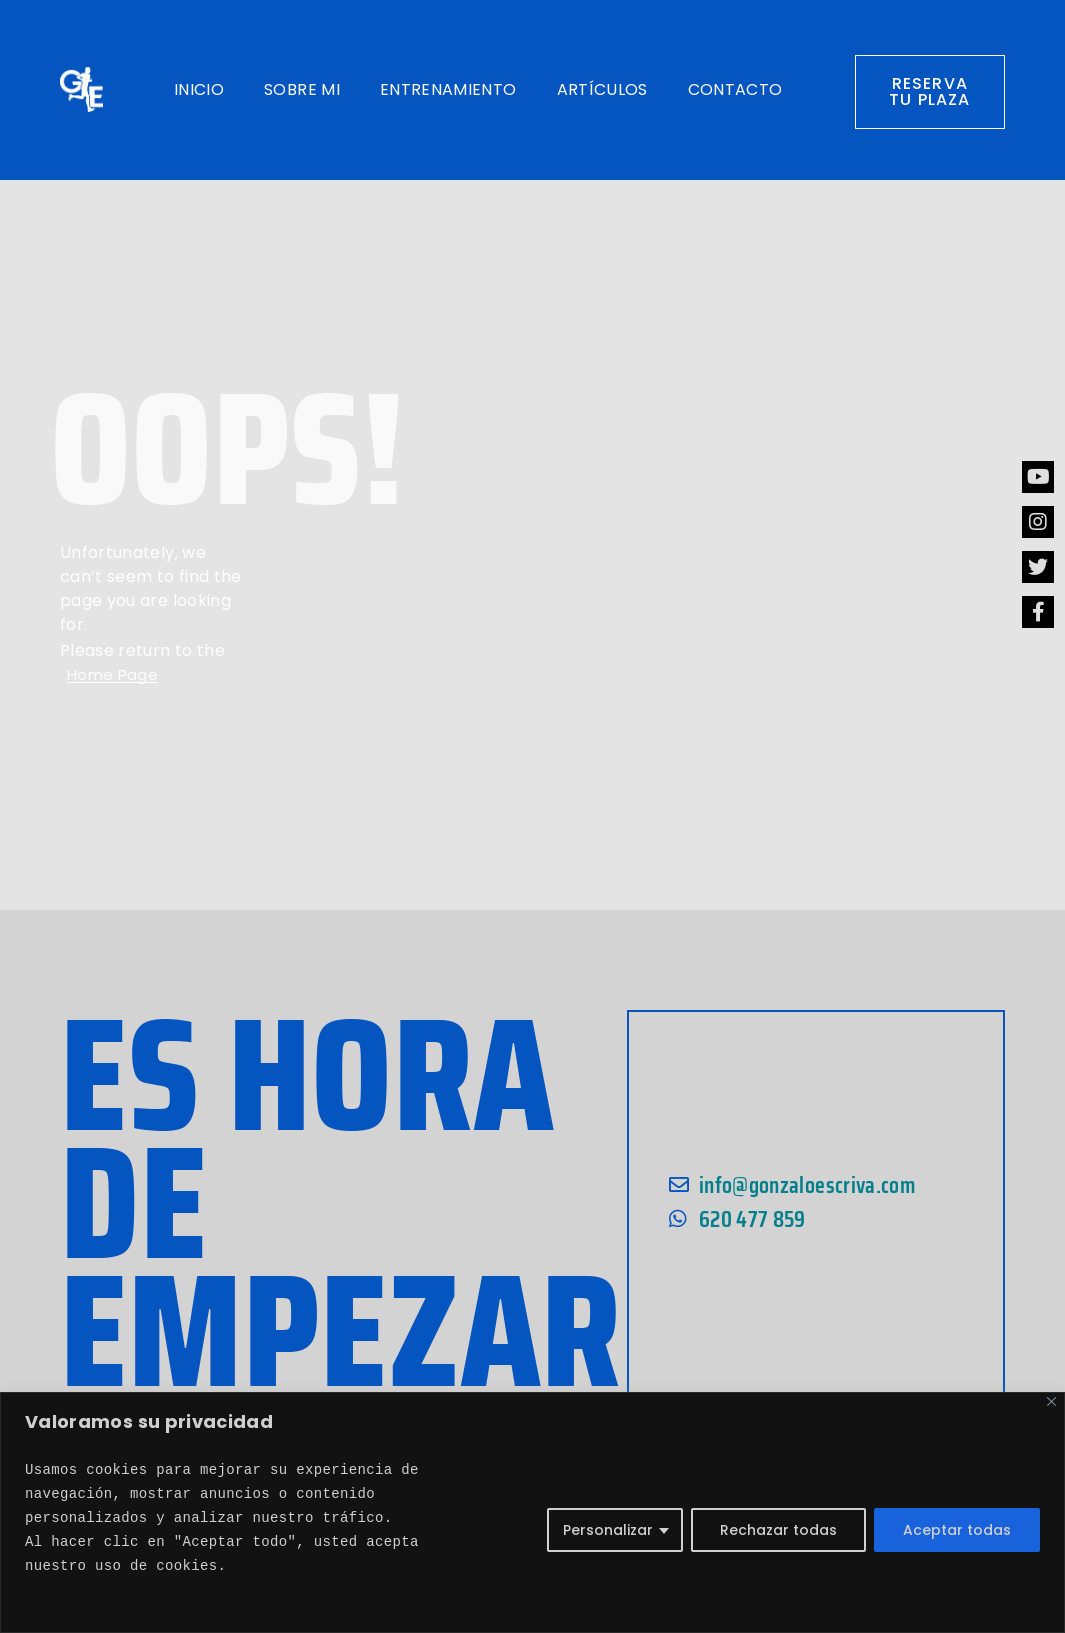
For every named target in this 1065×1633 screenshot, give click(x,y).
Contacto (735, 89)
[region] (532, 1512)
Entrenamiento (448, 89)
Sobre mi (302, 89)
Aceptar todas (957, 1530)
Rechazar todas (778, 1530)
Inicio (199, 89)
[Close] (1051, 1401)
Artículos (602, 89)
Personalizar (608, 1530)
